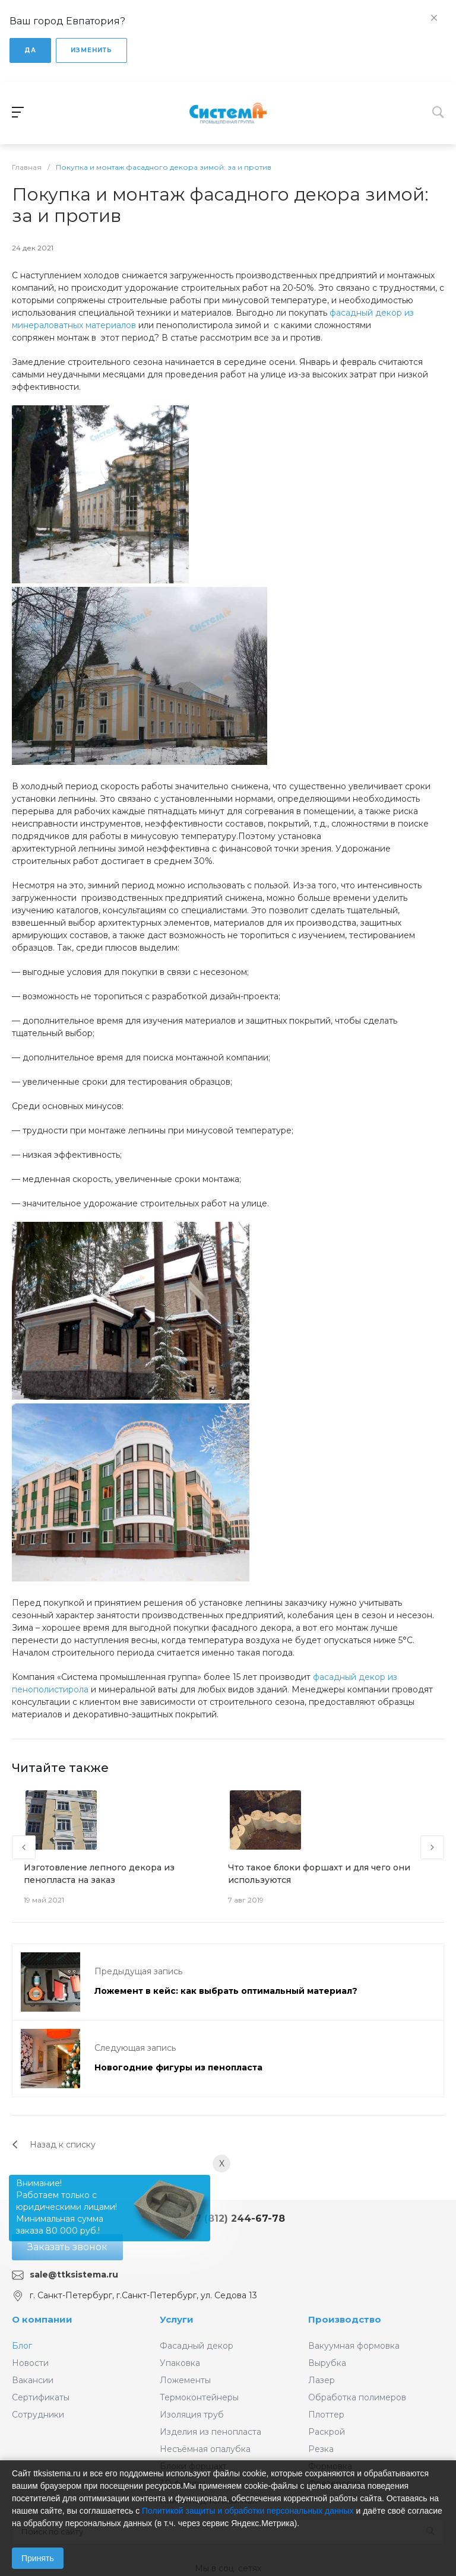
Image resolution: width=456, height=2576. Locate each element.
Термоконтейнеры (199, 2397)
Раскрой (326, 2431)
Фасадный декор (196, 2345)
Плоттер (326, 2414)
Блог (22, 2345)
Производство (344, 2319)
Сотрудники (38, 2414)
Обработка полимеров (357, 2397)
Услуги (177, 2319)
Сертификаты (40, 2397)
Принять (37, 2558)
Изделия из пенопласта (210, 2431)
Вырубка (327, 2363)
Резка (321, 2449)
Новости (30, 2363)
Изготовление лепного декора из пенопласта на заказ (99, 1873)
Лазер (321, 2380)
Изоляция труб (192, 2414)
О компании (42, 2319)
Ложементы (185, 2380)
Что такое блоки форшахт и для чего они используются (319, 1873)
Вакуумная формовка (354, 2345)
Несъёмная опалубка (205, 2449)
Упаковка (180, 2363)
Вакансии (32, 2380)
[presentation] (24, 1847)
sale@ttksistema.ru (74, 2274)
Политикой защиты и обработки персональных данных (248, 2510)
